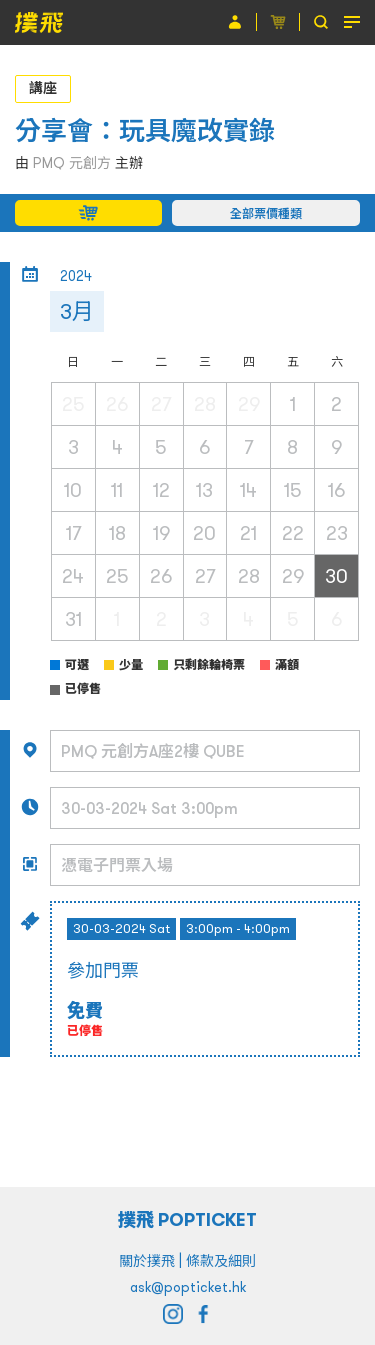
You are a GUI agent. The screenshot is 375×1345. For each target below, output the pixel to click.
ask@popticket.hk (188, 1287)
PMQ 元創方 (72, 163)
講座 (43, 88)
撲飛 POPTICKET (187, 1219)
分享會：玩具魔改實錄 (145, 130)
